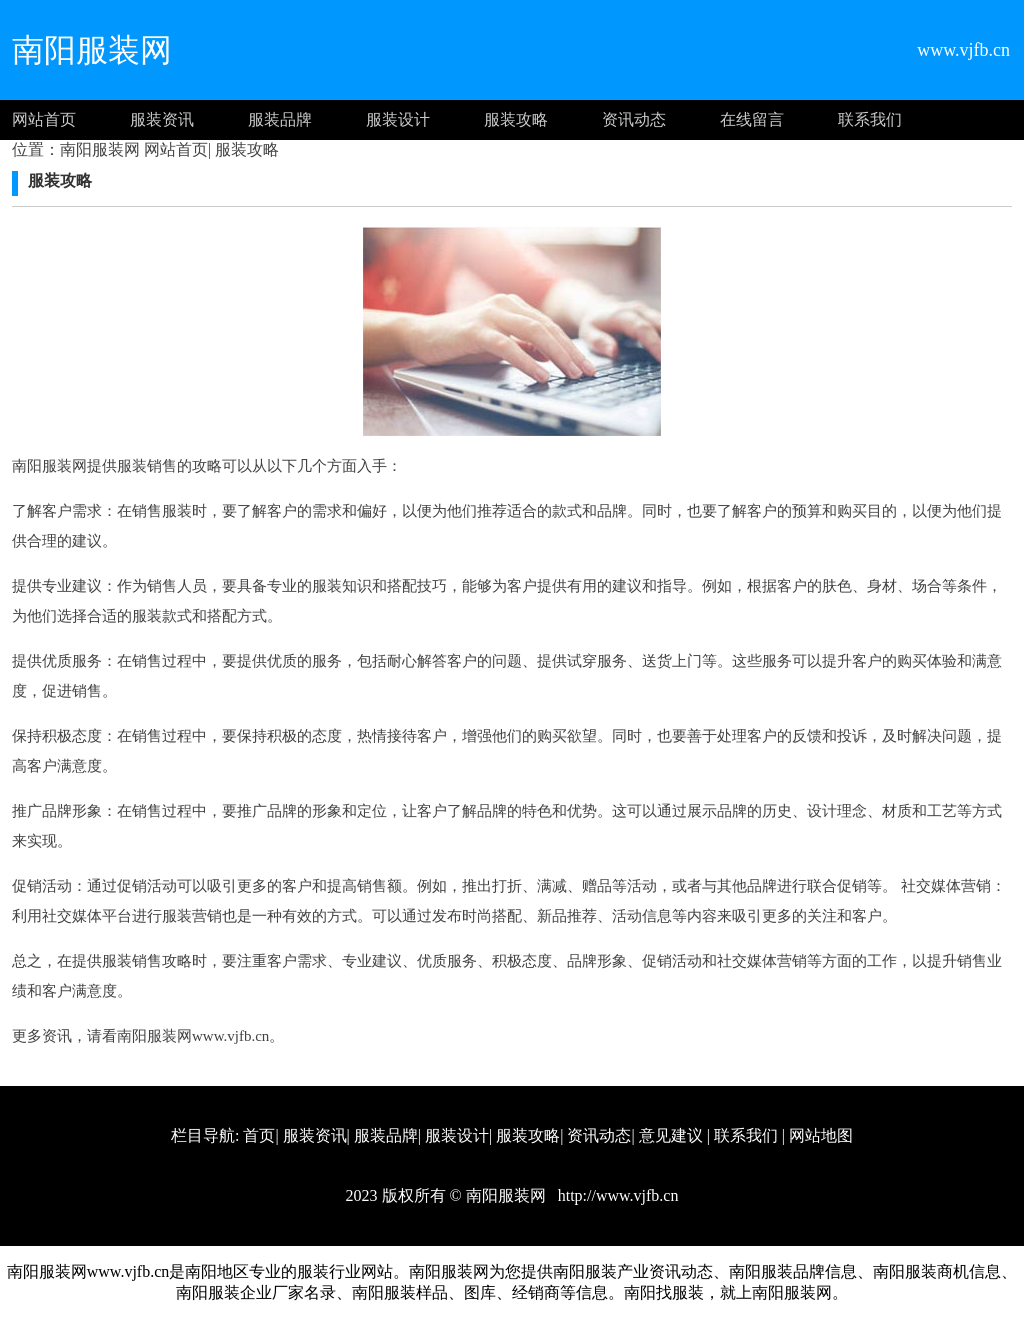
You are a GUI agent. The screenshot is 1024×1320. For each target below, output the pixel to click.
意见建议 (671, 1135)
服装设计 (398, 119)
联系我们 (870, 119)
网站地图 (821, 1135)
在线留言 (752, 119)
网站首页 (44, 119)
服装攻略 (516, 119)
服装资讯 (162, 119)
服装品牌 (280, 119)
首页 (259, 1135)
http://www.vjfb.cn (616, 1195)
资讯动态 (634, 119)
